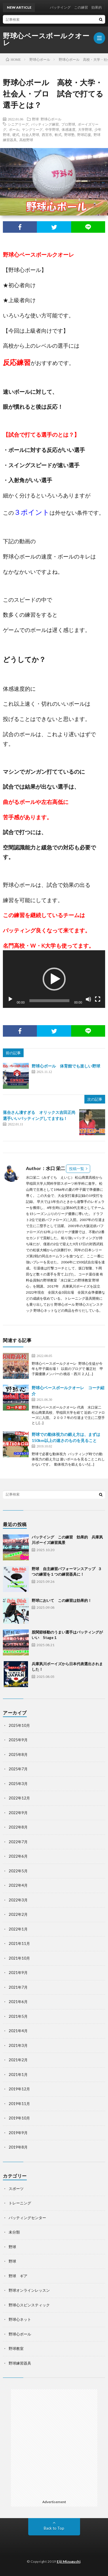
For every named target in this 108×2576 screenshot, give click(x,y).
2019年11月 (19, 2103)
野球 (35, 119)
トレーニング (20, 2203)
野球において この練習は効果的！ (62, 1600)
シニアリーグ (18, 124)
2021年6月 (18, 2001)
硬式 (15, 134)
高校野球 (26, 139)
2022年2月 (18, 1914)
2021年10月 (19, 1958)
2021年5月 (18, 2016)
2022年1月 (18, 1929)
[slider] (49, 1000)
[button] (54, 979)
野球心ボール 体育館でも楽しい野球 (66, 1065)
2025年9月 (18, 1739)
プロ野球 (68, 124)
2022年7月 (18, 1841)
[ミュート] (88, 999)
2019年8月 (18, 2147)
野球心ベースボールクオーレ (46, 39)
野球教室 (16, 2348)
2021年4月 (18, 2030)
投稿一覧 (76, 1168)
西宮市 (47, 134)
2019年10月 (19, 2118)
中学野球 (52, 129)
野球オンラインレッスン (29, 2290)
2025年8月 (18, 1754)
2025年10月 (19, 1725)
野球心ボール (51, 119)
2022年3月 (18, 1900)
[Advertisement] (54, 2443)
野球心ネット (20, 2319)
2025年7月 (18, 1769)
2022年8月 (18, 1827)
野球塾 (69, 134)
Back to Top (54, 2528)
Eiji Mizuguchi (68, 2561)
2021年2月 (18, 2060)
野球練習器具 (20, 2363)
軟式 (58, 134)
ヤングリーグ (32, 129)
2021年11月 (19, 1943)
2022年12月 (19, 1798)
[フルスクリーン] (98, 999)
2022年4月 (18, 1885)
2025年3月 (18, 1783)
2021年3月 (18, 2045)
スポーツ (16, 2188)
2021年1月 (18, 2074)
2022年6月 (18, 1856)
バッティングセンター (27, 2217)
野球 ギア (18, 2276)
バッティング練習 (45, 124)
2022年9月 (18, 1812)
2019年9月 (18, 2132)
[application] (54, 979)
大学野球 (85, 129)
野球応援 (84, 134)
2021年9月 (18, 1972)
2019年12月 (19, 2089)
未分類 (14, 2232)
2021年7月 (18, 1987)
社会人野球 (30, 134)
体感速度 (68, 129)
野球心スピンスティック (29, 2305)
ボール (14, 129)
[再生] (10, 999)
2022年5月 (18, 1871)
